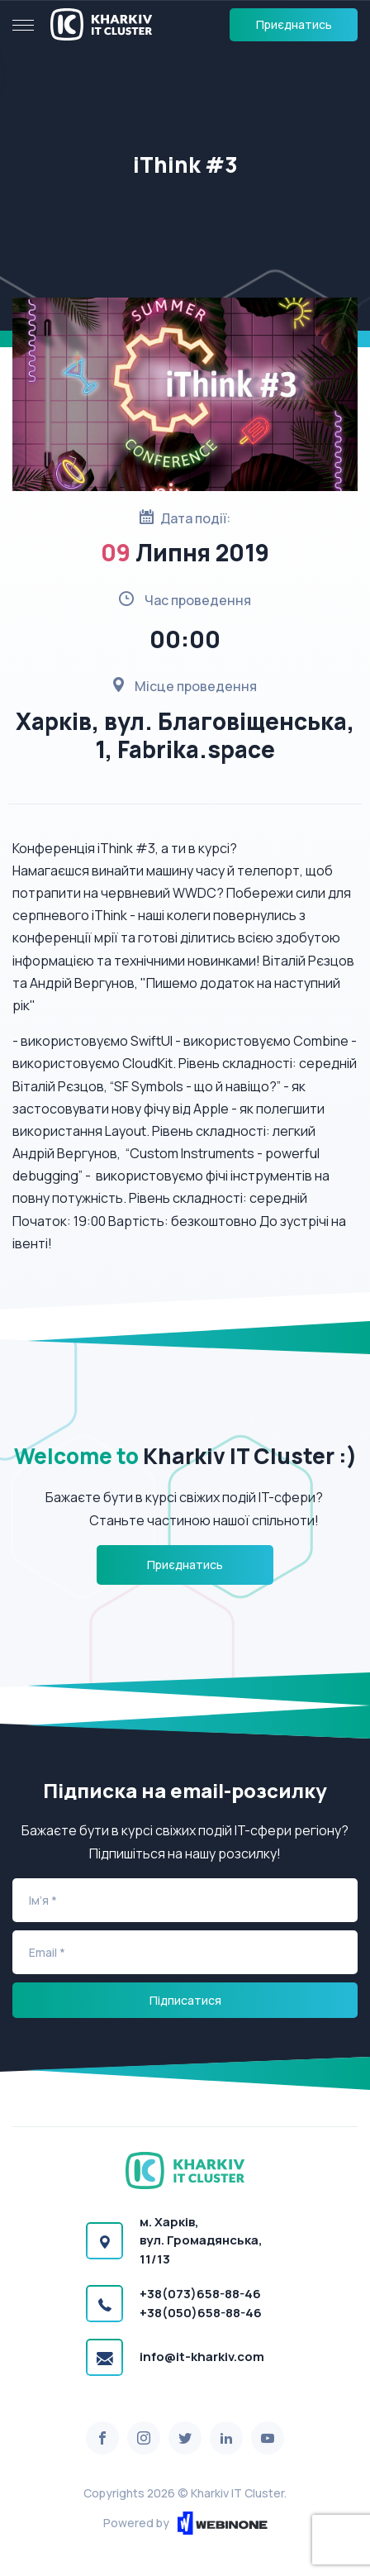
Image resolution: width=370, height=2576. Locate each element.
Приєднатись (294, 24)
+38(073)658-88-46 (200, 2293)
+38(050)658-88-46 (201, 2312)
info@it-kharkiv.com (202, 2356)
